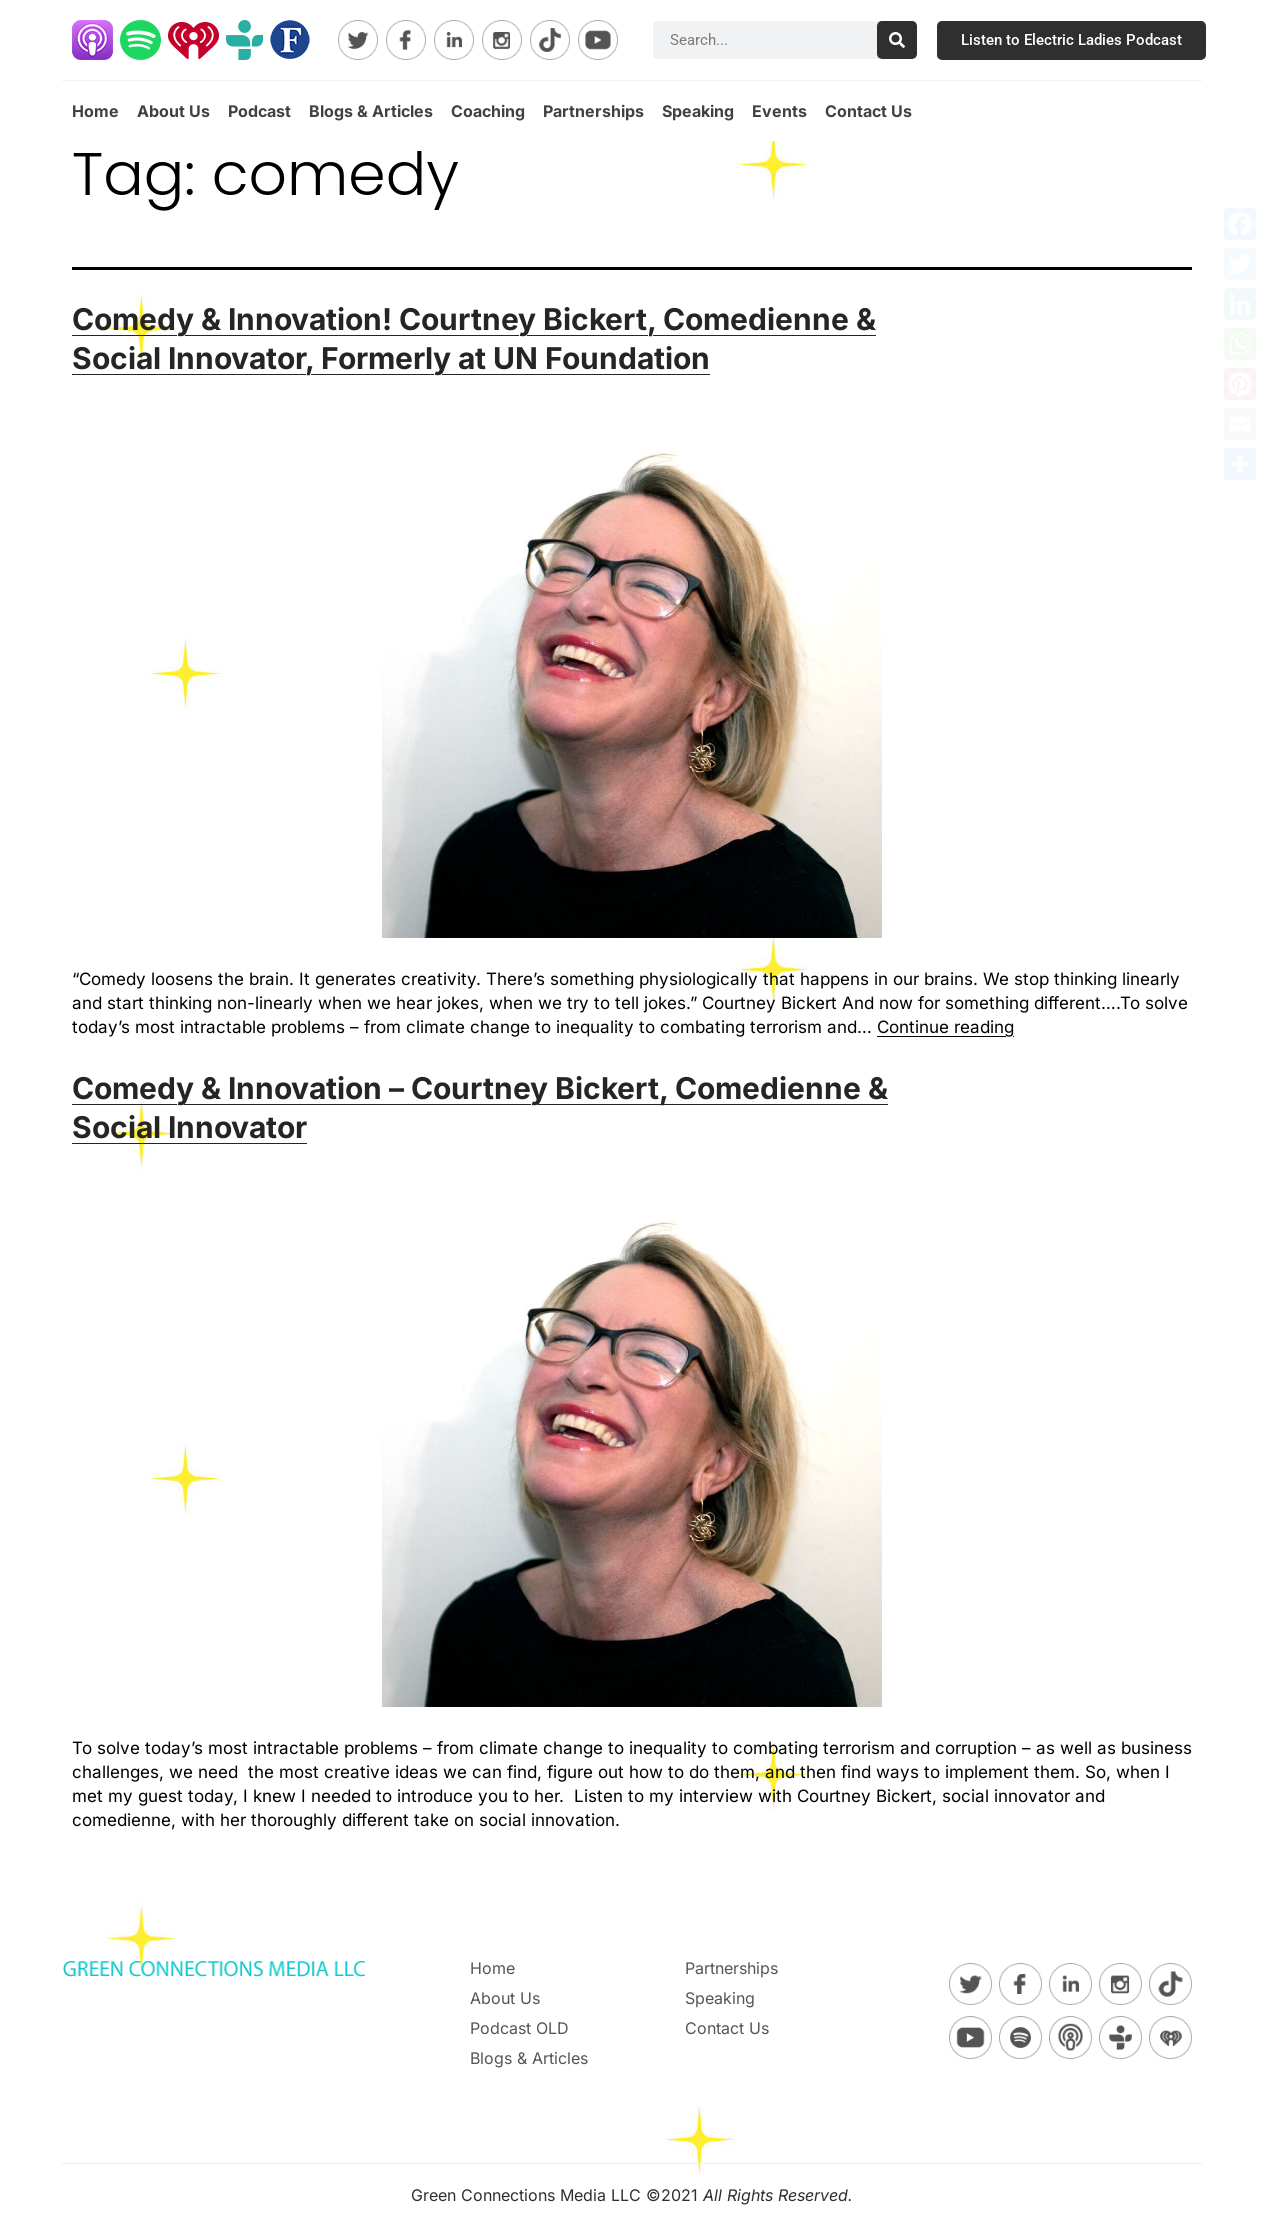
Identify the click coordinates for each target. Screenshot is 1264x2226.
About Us (173, 111)
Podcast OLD (519, 2028)
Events (779, 111)
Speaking (698, 111)
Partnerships (593, 111)
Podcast (259, 111)
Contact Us (868, 111)
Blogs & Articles (371, 111)
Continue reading (945, 1027)
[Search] (897, 40)
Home (95, 111)
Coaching (488, 111)
